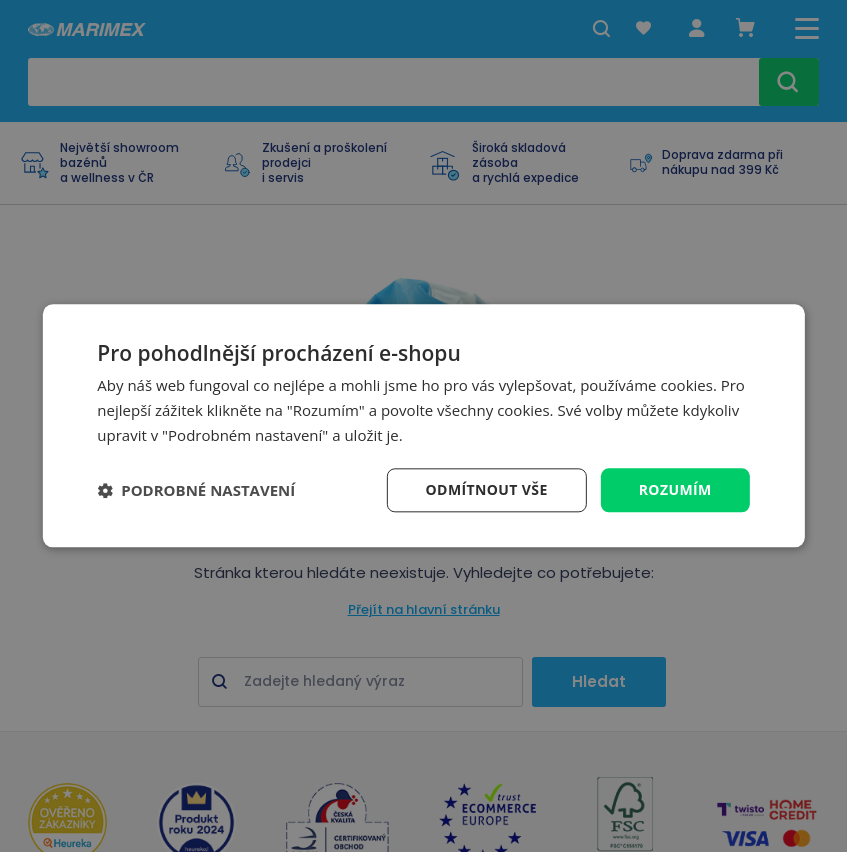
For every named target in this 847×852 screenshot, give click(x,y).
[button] (196, 490)
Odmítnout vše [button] (487, 489)
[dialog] (423, 425)
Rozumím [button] (675, 489)
